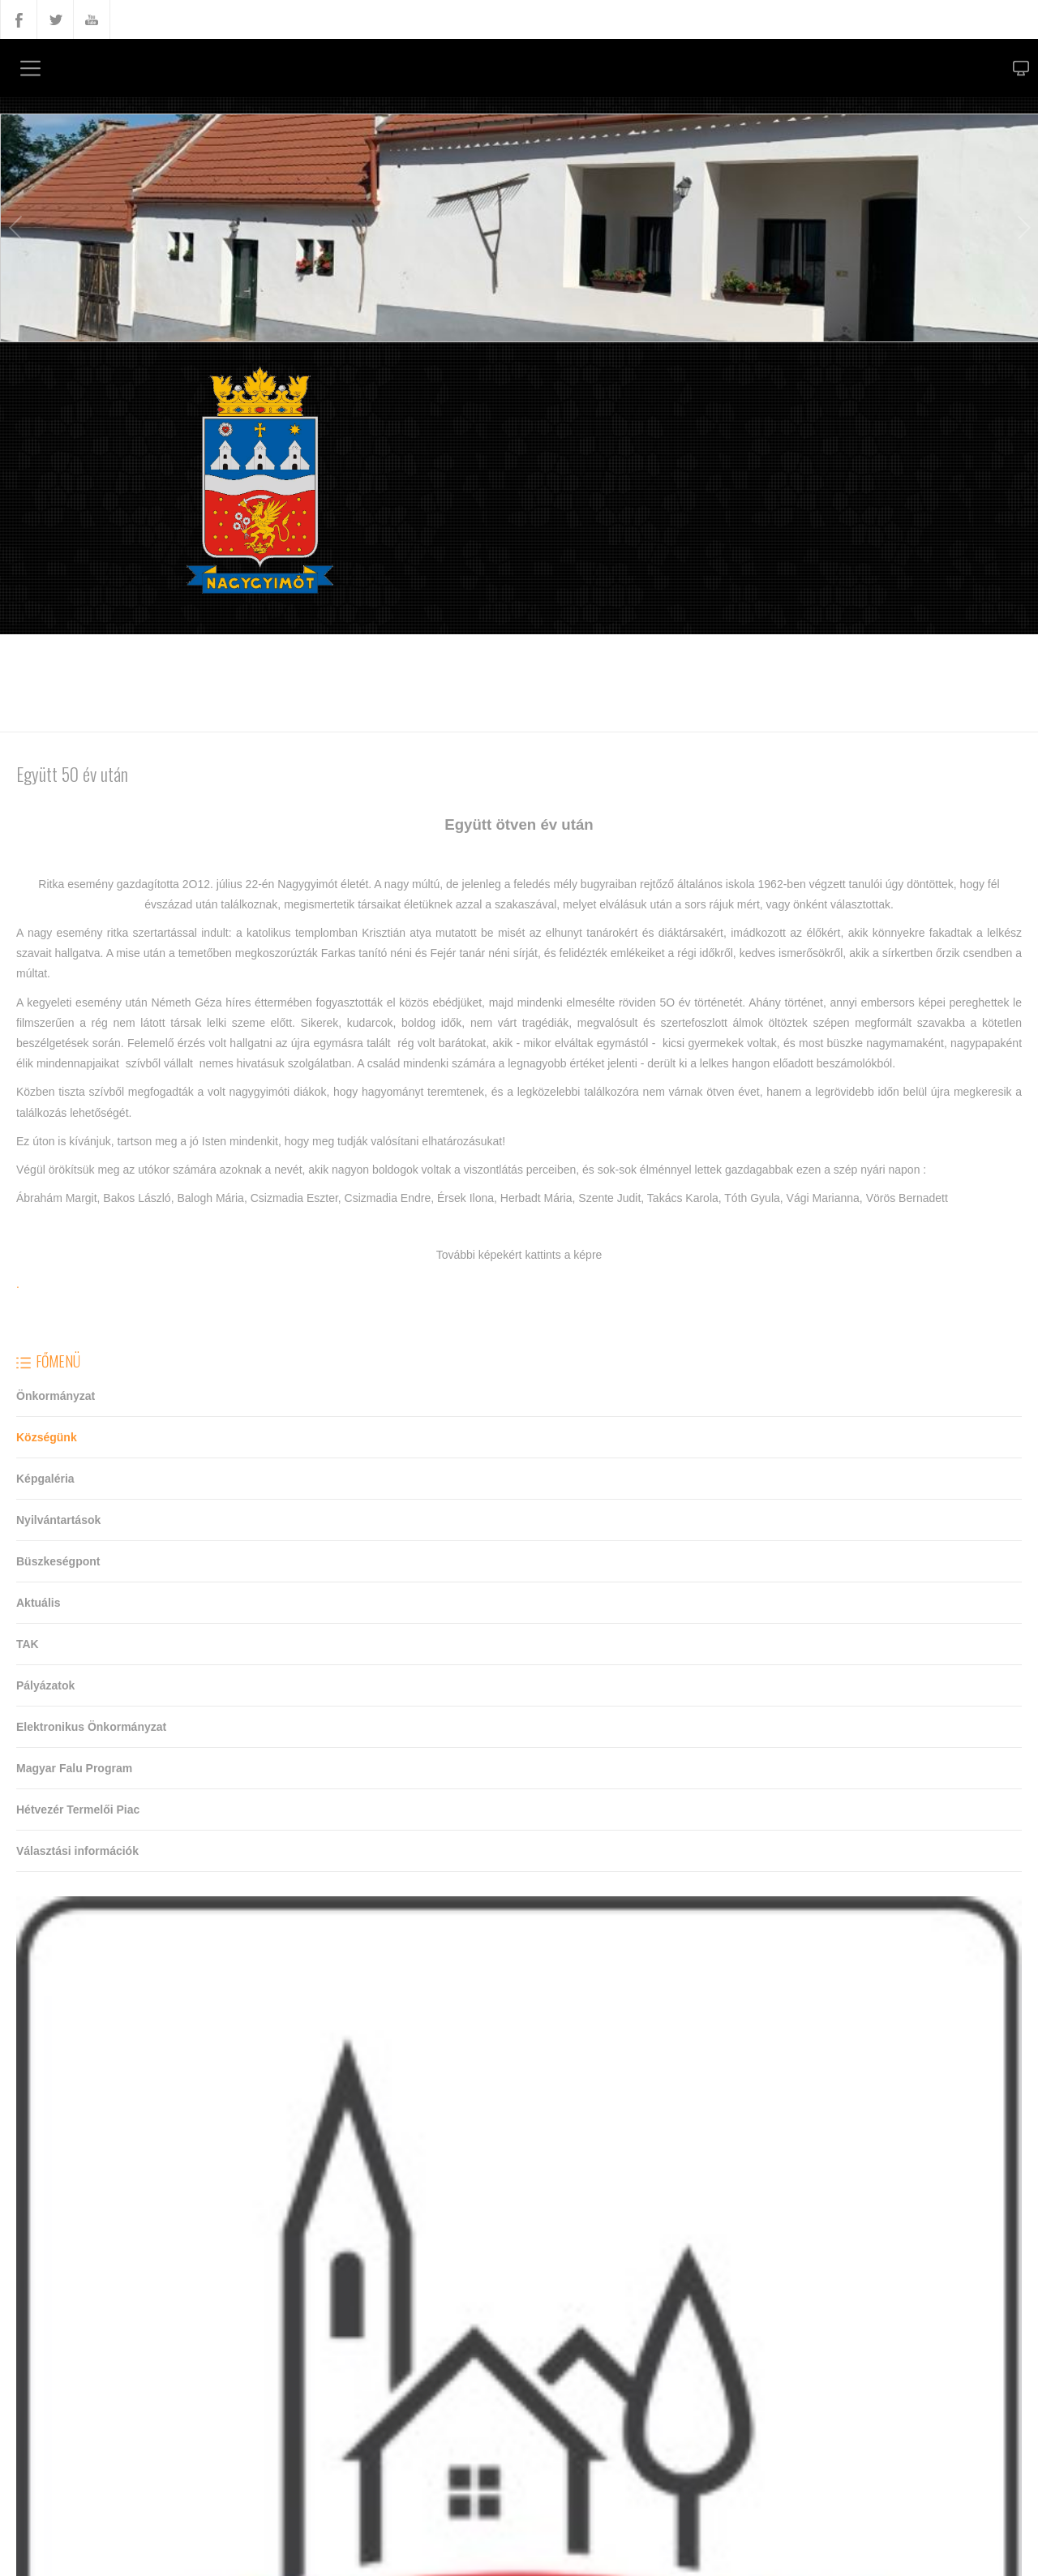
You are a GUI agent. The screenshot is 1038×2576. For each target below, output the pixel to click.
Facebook (18, 19)
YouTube (91, 19)
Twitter (55, 19)
